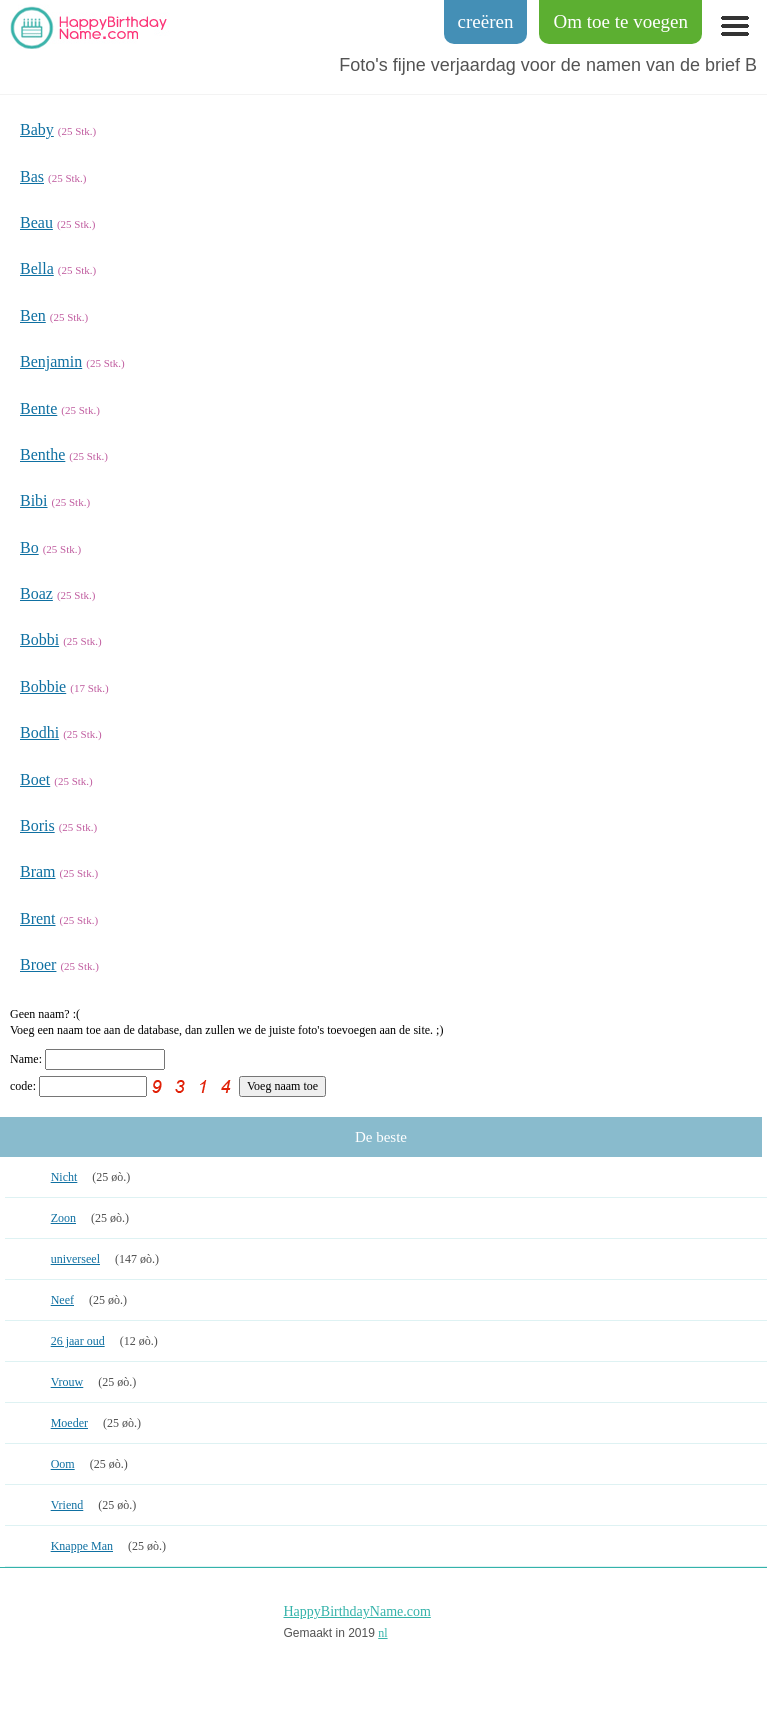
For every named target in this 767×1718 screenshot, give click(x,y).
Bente (38, 408)
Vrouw (67, 1382)
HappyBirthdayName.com (357, 1611)
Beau (36, 222)
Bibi (34, 500)
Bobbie (43, 686)
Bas (32, 176)
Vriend (67, 1505)
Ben (33, 315)
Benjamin (51, 361)
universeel (75, 1259)
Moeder (69, 1423)
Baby (37, 129)
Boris (37, 825)
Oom (63, 1464)
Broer (38, 964)
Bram (38, 871)
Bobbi (39, 639)
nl (382, 1633)
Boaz (36, 593)
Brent (38, 918)
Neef (62, 1300)
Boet (35, 779)
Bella (37, 268)
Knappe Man (82, 1546)
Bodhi (39, 732)
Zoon (63, 1218)
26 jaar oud (78, 1341)
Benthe (42, 454)
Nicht (64, 1177)
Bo (29, 547)
